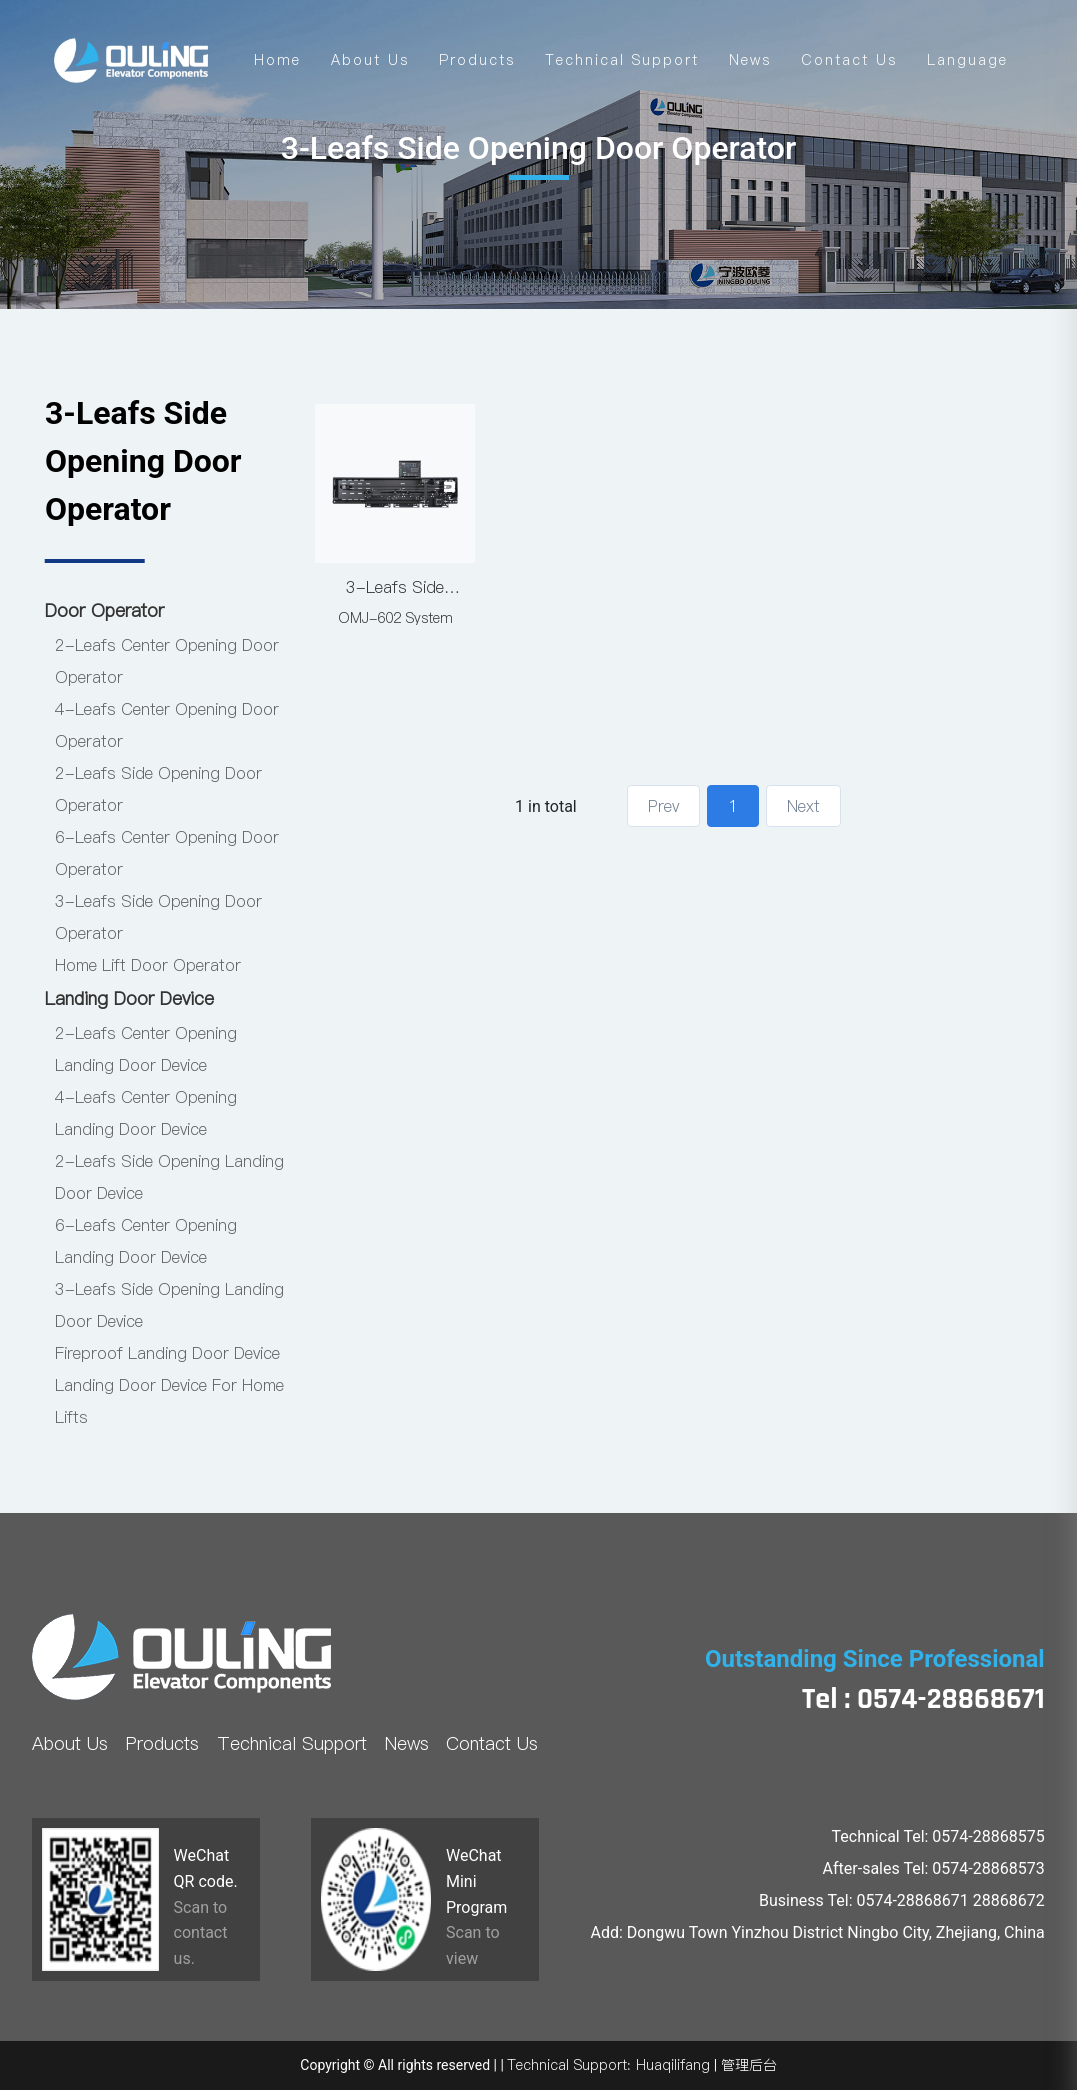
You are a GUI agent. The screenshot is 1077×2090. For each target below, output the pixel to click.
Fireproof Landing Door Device (167, 1353)
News (750, 60)
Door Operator (104, 610)
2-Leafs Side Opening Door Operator (158, 789)
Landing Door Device (129, 998)
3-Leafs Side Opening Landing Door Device (169, 1305)
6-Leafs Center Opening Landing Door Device (146, 1241)
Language (967, 60)
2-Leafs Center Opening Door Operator (167, 661)
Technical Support (622, 60)
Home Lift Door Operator (148, 965)
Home (277, 60)
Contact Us (849, 60)
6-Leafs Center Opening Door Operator (167, 853)
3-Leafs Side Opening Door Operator (158, 917)
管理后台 (749, 2065)
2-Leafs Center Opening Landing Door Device (146, 1049)
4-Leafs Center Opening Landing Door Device (146, 1113)
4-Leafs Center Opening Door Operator (167, 725)
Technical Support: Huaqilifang (608, 2065)
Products (477, 60)
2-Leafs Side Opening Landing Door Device (169, 1177)
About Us (370, 60)
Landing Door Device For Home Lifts (169, 1401)
